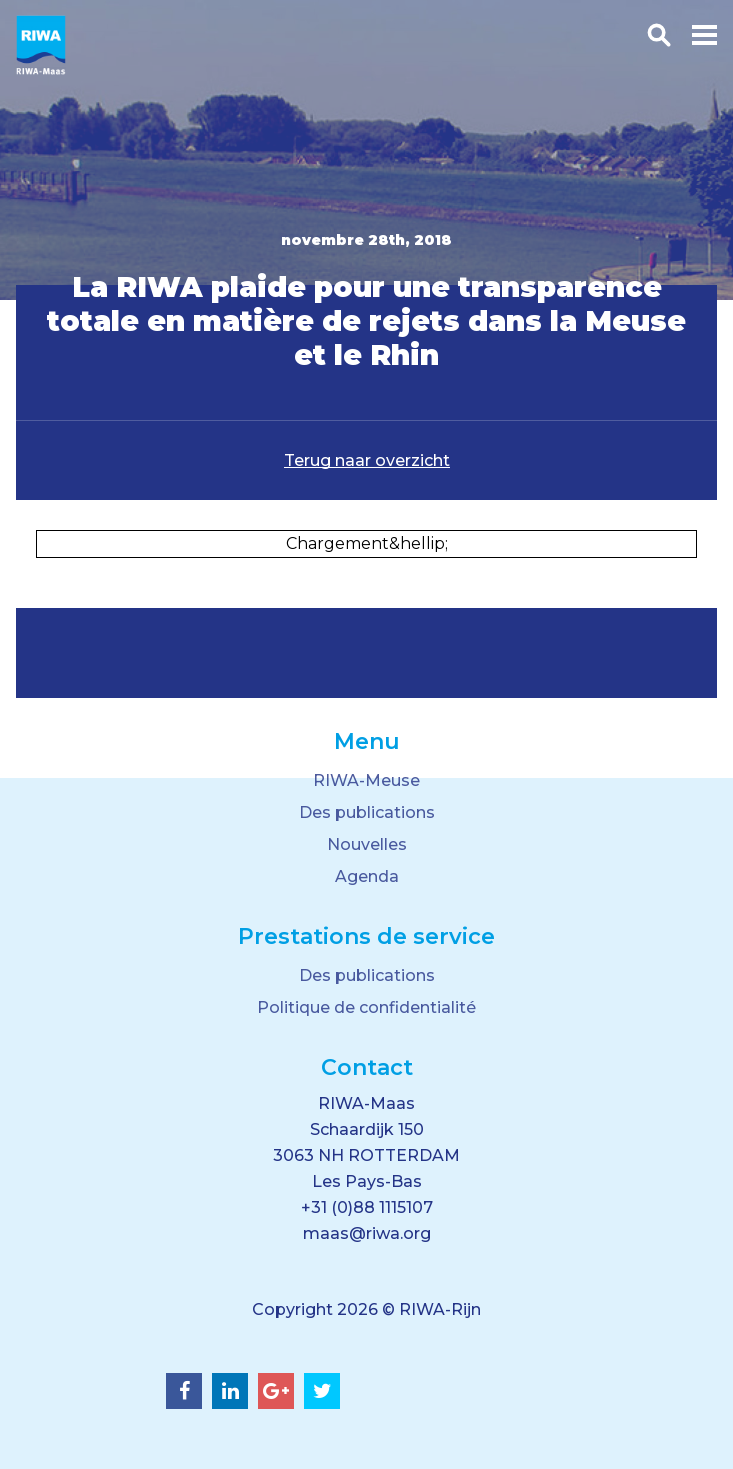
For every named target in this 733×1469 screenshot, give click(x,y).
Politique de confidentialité (366, 1007)
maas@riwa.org (367, 1233)
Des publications (367, 812)
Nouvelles (367, 844)
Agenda (367, 876)
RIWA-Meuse (366, 780)
